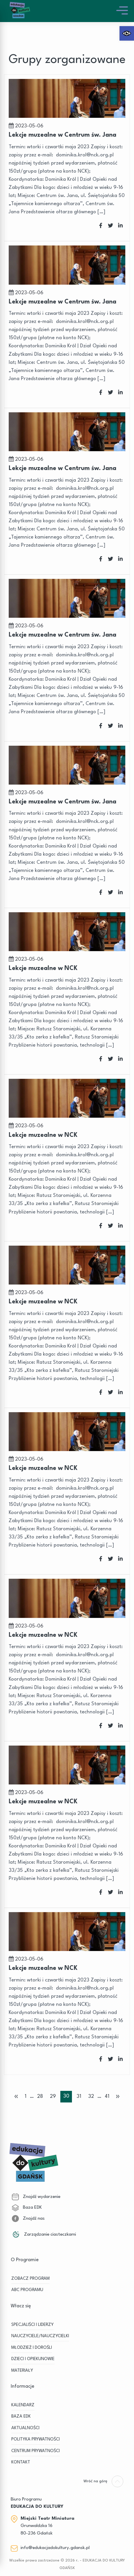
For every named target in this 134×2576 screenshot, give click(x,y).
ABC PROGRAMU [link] (27, 2290)
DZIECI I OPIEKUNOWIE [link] (33, 2359)
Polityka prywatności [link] (35, 2439)
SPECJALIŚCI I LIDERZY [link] (32, 2325)
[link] (126, 33)
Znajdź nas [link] (28, 2218)
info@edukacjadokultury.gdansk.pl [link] (55, 2548)
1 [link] (25, 2096)
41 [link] (107, 2096)
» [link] (118, 2096)
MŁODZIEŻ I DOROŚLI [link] (31, 2348)
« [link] (16, 2096)
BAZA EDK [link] (21, 2416)
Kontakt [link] (20, 2462)
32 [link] (91, 2096)
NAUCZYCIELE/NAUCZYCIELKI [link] (40, 2336)
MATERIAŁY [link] (22, 2371)
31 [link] (79, 2096)
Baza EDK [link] (27, 2207)
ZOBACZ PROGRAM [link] (30, 2279)
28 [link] (40, 2096)
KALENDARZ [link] (23, 2405)
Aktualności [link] (25, 2428)
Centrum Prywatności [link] (35, 2451)
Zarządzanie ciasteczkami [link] (44, 2234)
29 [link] (53, 2096)
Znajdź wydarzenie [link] (36, 2196)
